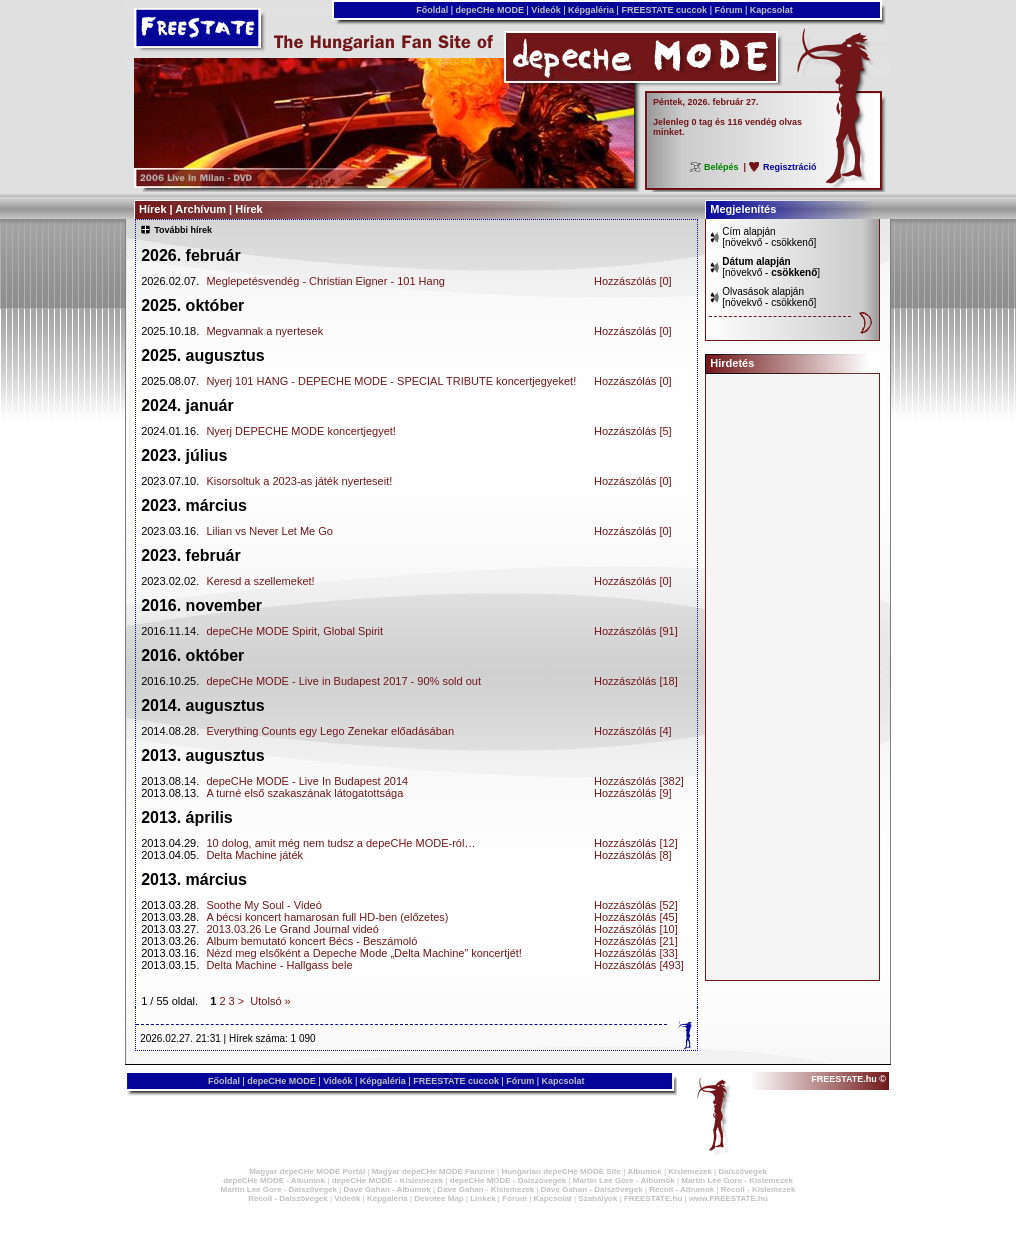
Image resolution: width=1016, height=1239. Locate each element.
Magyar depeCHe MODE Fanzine (433, 1171)
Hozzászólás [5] (633, 431)
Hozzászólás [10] (636, 929)
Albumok (644, 1171)
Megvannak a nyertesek (264, 331)
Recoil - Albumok (681, 1189)
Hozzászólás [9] (633, 793)
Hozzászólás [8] (633, 855)
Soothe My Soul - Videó (263, 905)
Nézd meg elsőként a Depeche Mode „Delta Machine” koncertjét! (364, 953)
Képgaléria (591, 10)
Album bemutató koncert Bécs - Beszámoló (311, 941)
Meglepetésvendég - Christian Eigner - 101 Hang (325, 281)
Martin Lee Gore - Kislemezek (737, 1180)
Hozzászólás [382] (639, 781)
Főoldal (432, 10)
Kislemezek (690, 1171)
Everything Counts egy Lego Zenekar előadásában (330, 731)
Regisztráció (789, 167)
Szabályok (597, 1198)
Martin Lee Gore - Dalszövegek (279, 1189)
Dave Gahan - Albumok (387, 1189)
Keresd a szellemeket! (260, 581)
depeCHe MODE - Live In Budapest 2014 (307, 781)
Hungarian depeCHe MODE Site (561, 1171)
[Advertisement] (793, 677)
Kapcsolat (771, 10)
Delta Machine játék (254, 855)
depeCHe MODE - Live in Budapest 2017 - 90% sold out (343, 681)
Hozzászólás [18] (636, 681)
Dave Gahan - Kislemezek (485, 1189)
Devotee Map (438, 1198)
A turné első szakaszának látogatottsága (304, 793)
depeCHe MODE (490, 10)
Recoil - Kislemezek (758, 1189)
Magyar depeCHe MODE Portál (307, 1171)
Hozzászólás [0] (633, 281)
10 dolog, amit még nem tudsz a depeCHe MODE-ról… (340, 843)
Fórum (728, 10)
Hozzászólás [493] (639, 965)
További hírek (183, 230)
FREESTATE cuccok (664, 10)
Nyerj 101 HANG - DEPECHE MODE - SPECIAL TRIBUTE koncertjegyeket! (391, 381)
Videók (546, 10)
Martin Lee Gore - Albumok (624, 1180)
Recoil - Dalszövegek (288, 1198)
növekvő (743, 242)
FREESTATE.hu (653, 1198)
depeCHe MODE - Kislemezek (388, 1180)
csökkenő (792, 242)
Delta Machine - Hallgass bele (279, 965)
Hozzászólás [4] (633, 731)
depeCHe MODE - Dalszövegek (508, 1180)
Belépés (721, 167)
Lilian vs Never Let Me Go (269, 531)
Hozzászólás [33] (636, 953)
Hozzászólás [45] (636, 917)
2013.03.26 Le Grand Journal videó (292, 929)
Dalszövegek (742, 1171)
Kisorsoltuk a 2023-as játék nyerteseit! (299, 481)
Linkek (482, 1198)
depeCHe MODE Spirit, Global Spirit (294, 631)
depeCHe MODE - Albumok (274, 1180)
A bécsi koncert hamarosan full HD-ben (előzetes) (327, 917)
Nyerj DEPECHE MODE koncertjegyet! (301, 431)
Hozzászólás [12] (636, 843)
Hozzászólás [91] (636, 631)
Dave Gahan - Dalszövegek (592, 1189)
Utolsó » (270, 1001)
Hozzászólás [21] (636, 941)
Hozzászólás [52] (636, 905)
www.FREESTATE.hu (728, 1198)
